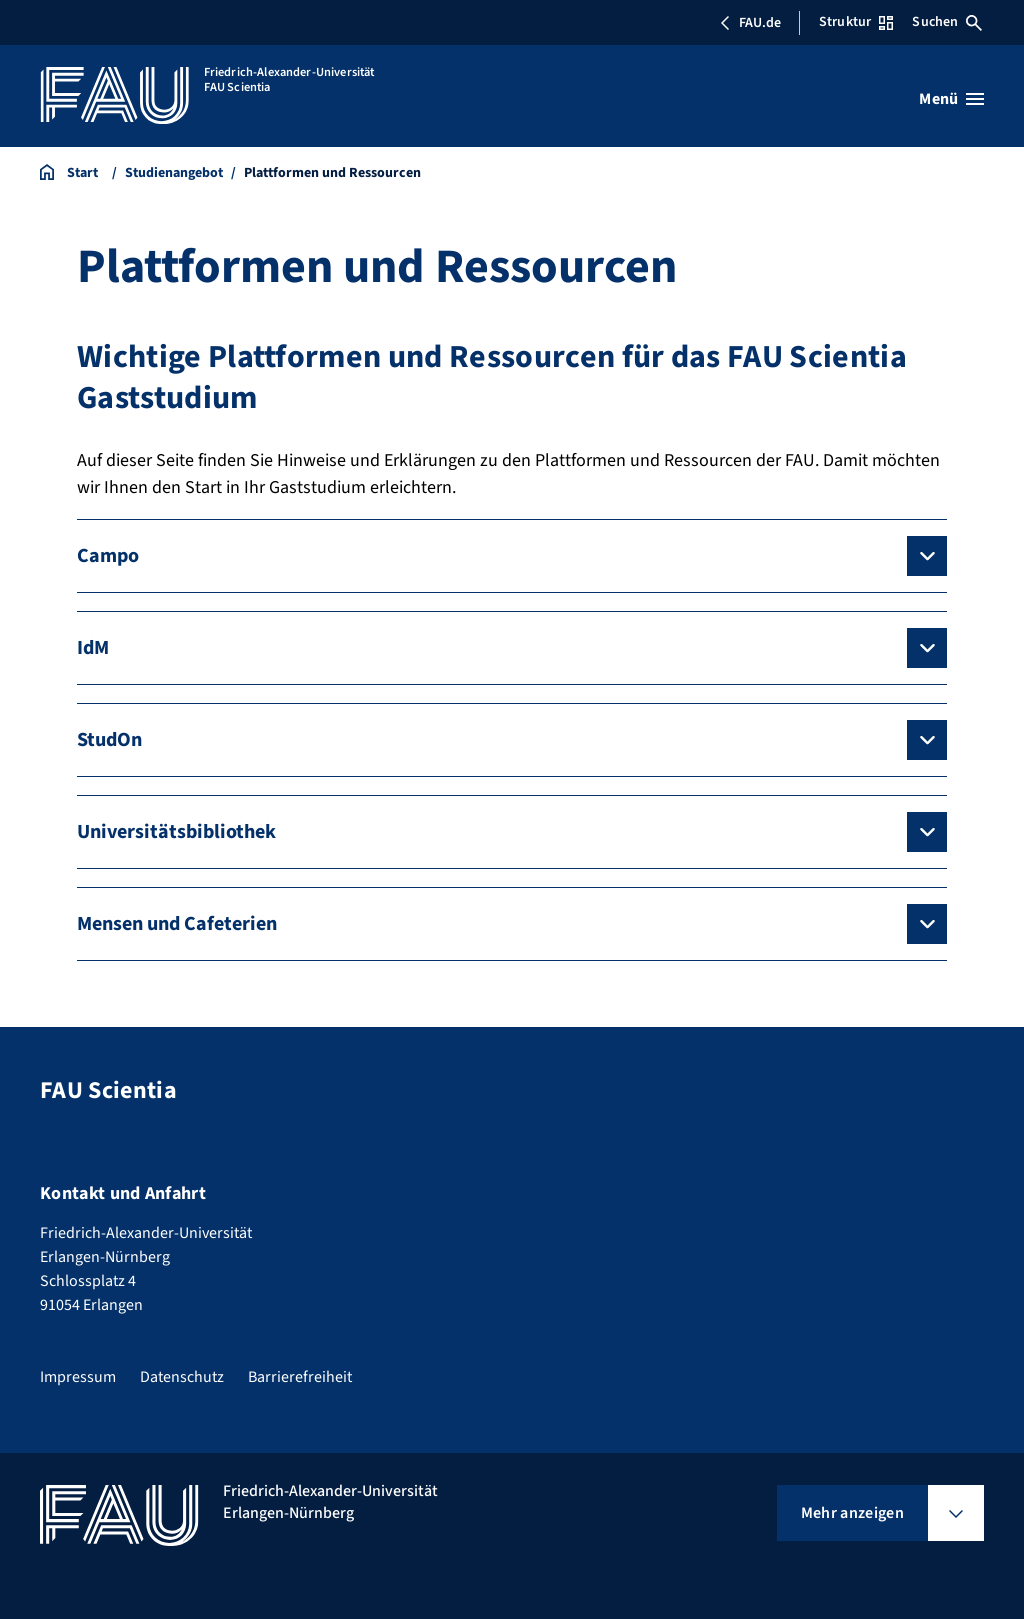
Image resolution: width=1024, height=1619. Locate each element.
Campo (108, 556)
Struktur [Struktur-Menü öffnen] (856, 22)
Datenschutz (182, 1377)
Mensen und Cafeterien (177, 924)
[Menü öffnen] (951, 99)
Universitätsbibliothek (176, 832)
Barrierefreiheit (300, 1377)
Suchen (947, 22)
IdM (93, 648)
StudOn (109, 740)
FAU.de (750, 23)
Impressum (78, 1377)
